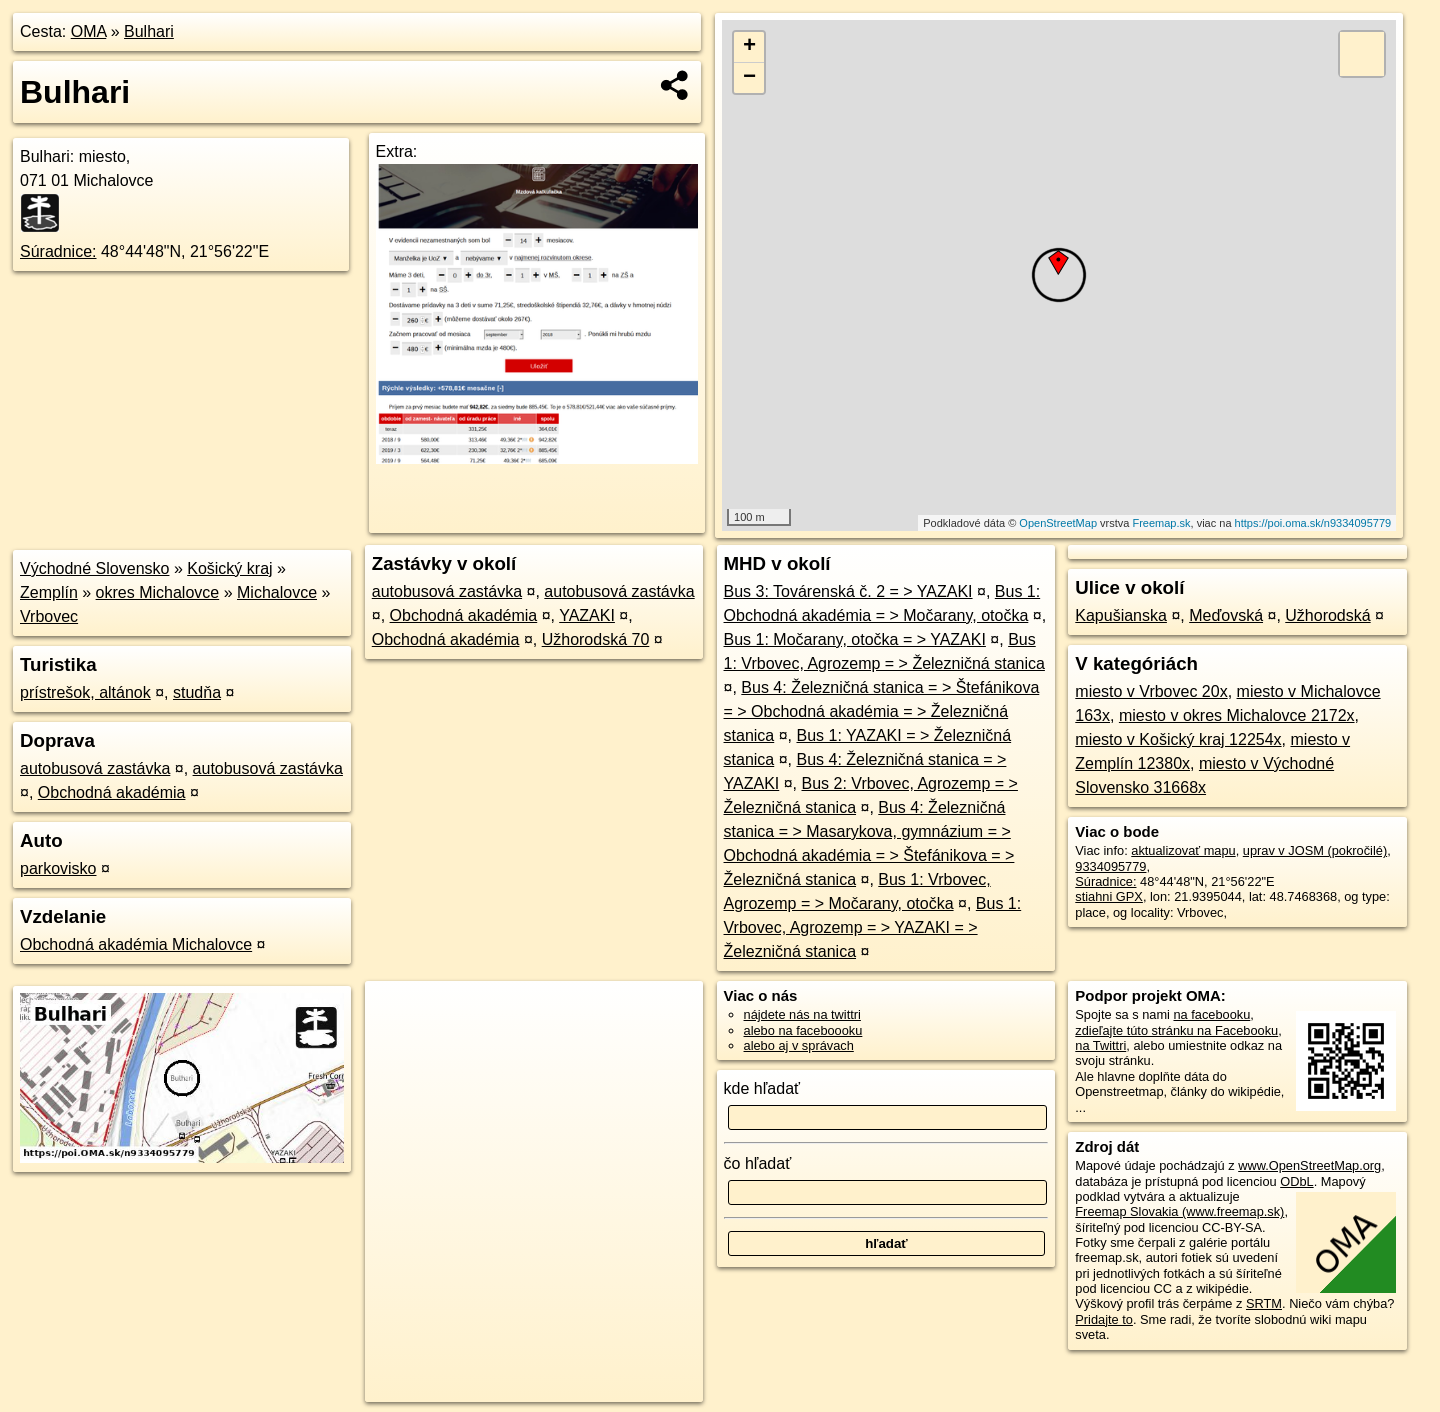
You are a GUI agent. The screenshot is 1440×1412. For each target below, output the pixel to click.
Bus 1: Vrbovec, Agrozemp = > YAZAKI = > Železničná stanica (873, 927)
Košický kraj (229, 568)
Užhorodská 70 (596, 639)
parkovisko (58, 868)
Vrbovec (49, 616)
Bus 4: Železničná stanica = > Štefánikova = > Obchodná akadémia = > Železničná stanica (882, 711)
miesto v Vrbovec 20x (1151, 691)
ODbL (1296, 1181)
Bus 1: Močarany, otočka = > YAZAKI (855, 639)
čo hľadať (758, 1163)
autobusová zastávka (95, 768)
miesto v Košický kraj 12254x (1178, 739)
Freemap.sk (1161, 523)
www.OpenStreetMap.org (1309, 1165)
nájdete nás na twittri (802, 1014)
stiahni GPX (1109, 896)
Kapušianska (1121, 615)
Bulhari (149, 31)
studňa (197, 692)
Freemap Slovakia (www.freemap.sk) (1179, 1211)
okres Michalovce (158, 592)
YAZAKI (587, 615)
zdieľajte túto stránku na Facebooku (1176, 1030)
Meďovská (1226, 615)
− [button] (749, 78)
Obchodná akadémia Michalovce (136, 944)
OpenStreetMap (1058, 523)
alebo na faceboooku (803, 1030)
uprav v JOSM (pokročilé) (1315, 850)
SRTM (1264, 1303)
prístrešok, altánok (85, 692)
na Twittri (1100, 1045)
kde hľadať (762, 1088)
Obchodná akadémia (112, 792)
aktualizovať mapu (1183, 850)
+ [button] (749, 47)
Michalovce (277, 592)
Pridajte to (1104, 1319)
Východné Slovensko (94, 568)
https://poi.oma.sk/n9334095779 (1313, 523)
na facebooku (1211, 1014)
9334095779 (1110, 866)
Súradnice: (58, 251)
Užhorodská (1327, 615)
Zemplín (49, 592)
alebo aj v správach (799, 1045)
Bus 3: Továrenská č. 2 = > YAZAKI (848, 591)
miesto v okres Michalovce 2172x (1237, 715)
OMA (89, 31)
